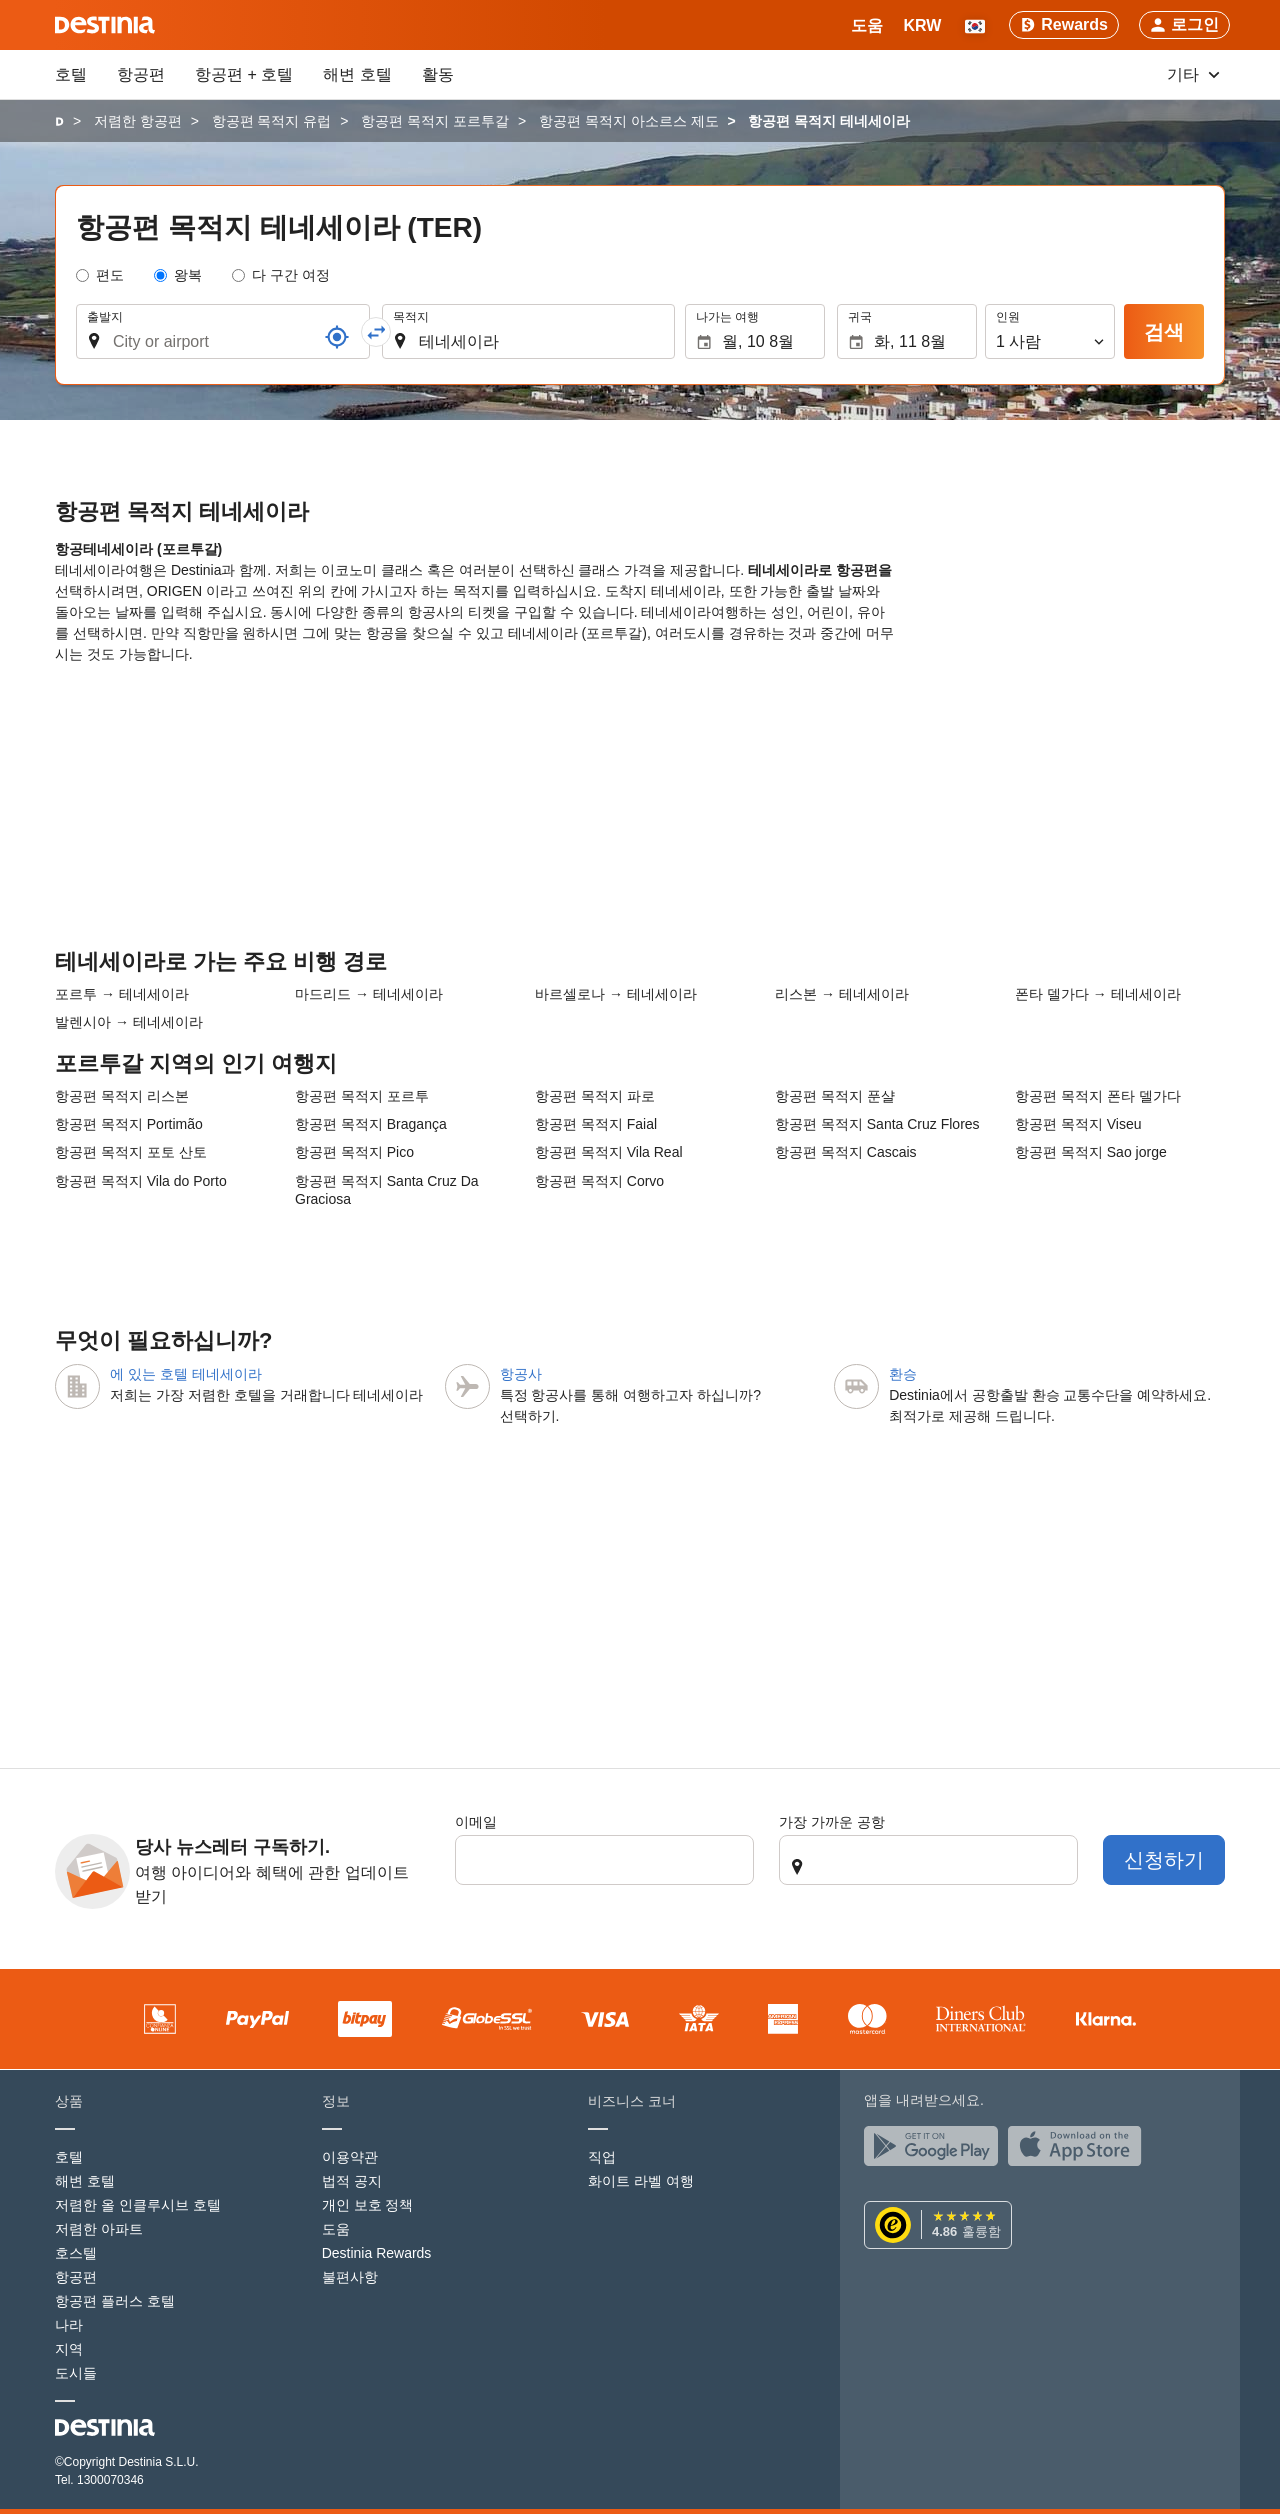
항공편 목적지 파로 (595, 1096)
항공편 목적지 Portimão (129, 1124)
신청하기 (1164, 1860)
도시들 (76, 2373)
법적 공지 (352, 2181)
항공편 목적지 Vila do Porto (141, 1181)
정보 (336, 2101)
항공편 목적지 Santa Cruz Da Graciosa (387, 1190)
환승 (903, 1374)
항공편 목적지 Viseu (1078, 1124)
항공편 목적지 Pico (354, 1152)
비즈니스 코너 (632, 2101)
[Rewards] (1064, 25)
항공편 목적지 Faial (596, 1124)
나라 (69, 2325)
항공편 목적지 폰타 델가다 (1098, 1096)
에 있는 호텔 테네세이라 (186, 1374)
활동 (438, 74)
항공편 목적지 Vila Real (609, 1152)
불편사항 (350, 2277)
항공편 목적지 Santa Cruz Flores (877, 1124)
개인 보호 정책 (368, 2205)
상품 (69, 2101)
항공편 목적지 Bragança (371, 1124)
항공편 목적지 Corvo (599, 1181)
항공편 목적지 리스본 (122, 1096)
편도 (110, 275)
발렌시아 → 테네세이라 (129, 1022)
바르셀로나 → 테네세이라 (616, 994)
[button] (922, 25)
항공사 (521, 1374)
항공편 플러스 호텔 (115, 2301)
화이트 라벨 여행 (641, 2181)
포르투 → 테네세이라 (122, 994)
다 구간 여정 (291, 275)
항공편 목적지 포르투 (362, 1096)
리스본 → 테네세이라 (842, 994)
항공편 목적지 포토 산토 (131, 1152)
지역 (69, 2349)
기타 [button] (1193, 74)
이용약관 (350, 2157)
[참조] (337, 337)
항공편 (141, 74)
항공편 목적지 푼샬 (835, 1096)
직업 (602, 2157)
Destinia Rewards (377, 2253)
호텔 (71, 74)
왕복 (188, 275)
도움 (336, 2229)
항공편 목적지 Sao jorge (1091, 1152)
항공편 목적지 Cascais (846, 1152)
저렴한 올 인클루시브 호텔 (138, 2205)
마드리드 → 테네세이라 (369, 994)
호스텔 (76, 2253)
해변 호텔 (357, 74)
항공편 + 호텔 (244, 74)
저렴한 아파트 (99, 2229)
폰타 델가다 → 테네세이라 (1098, 994)
